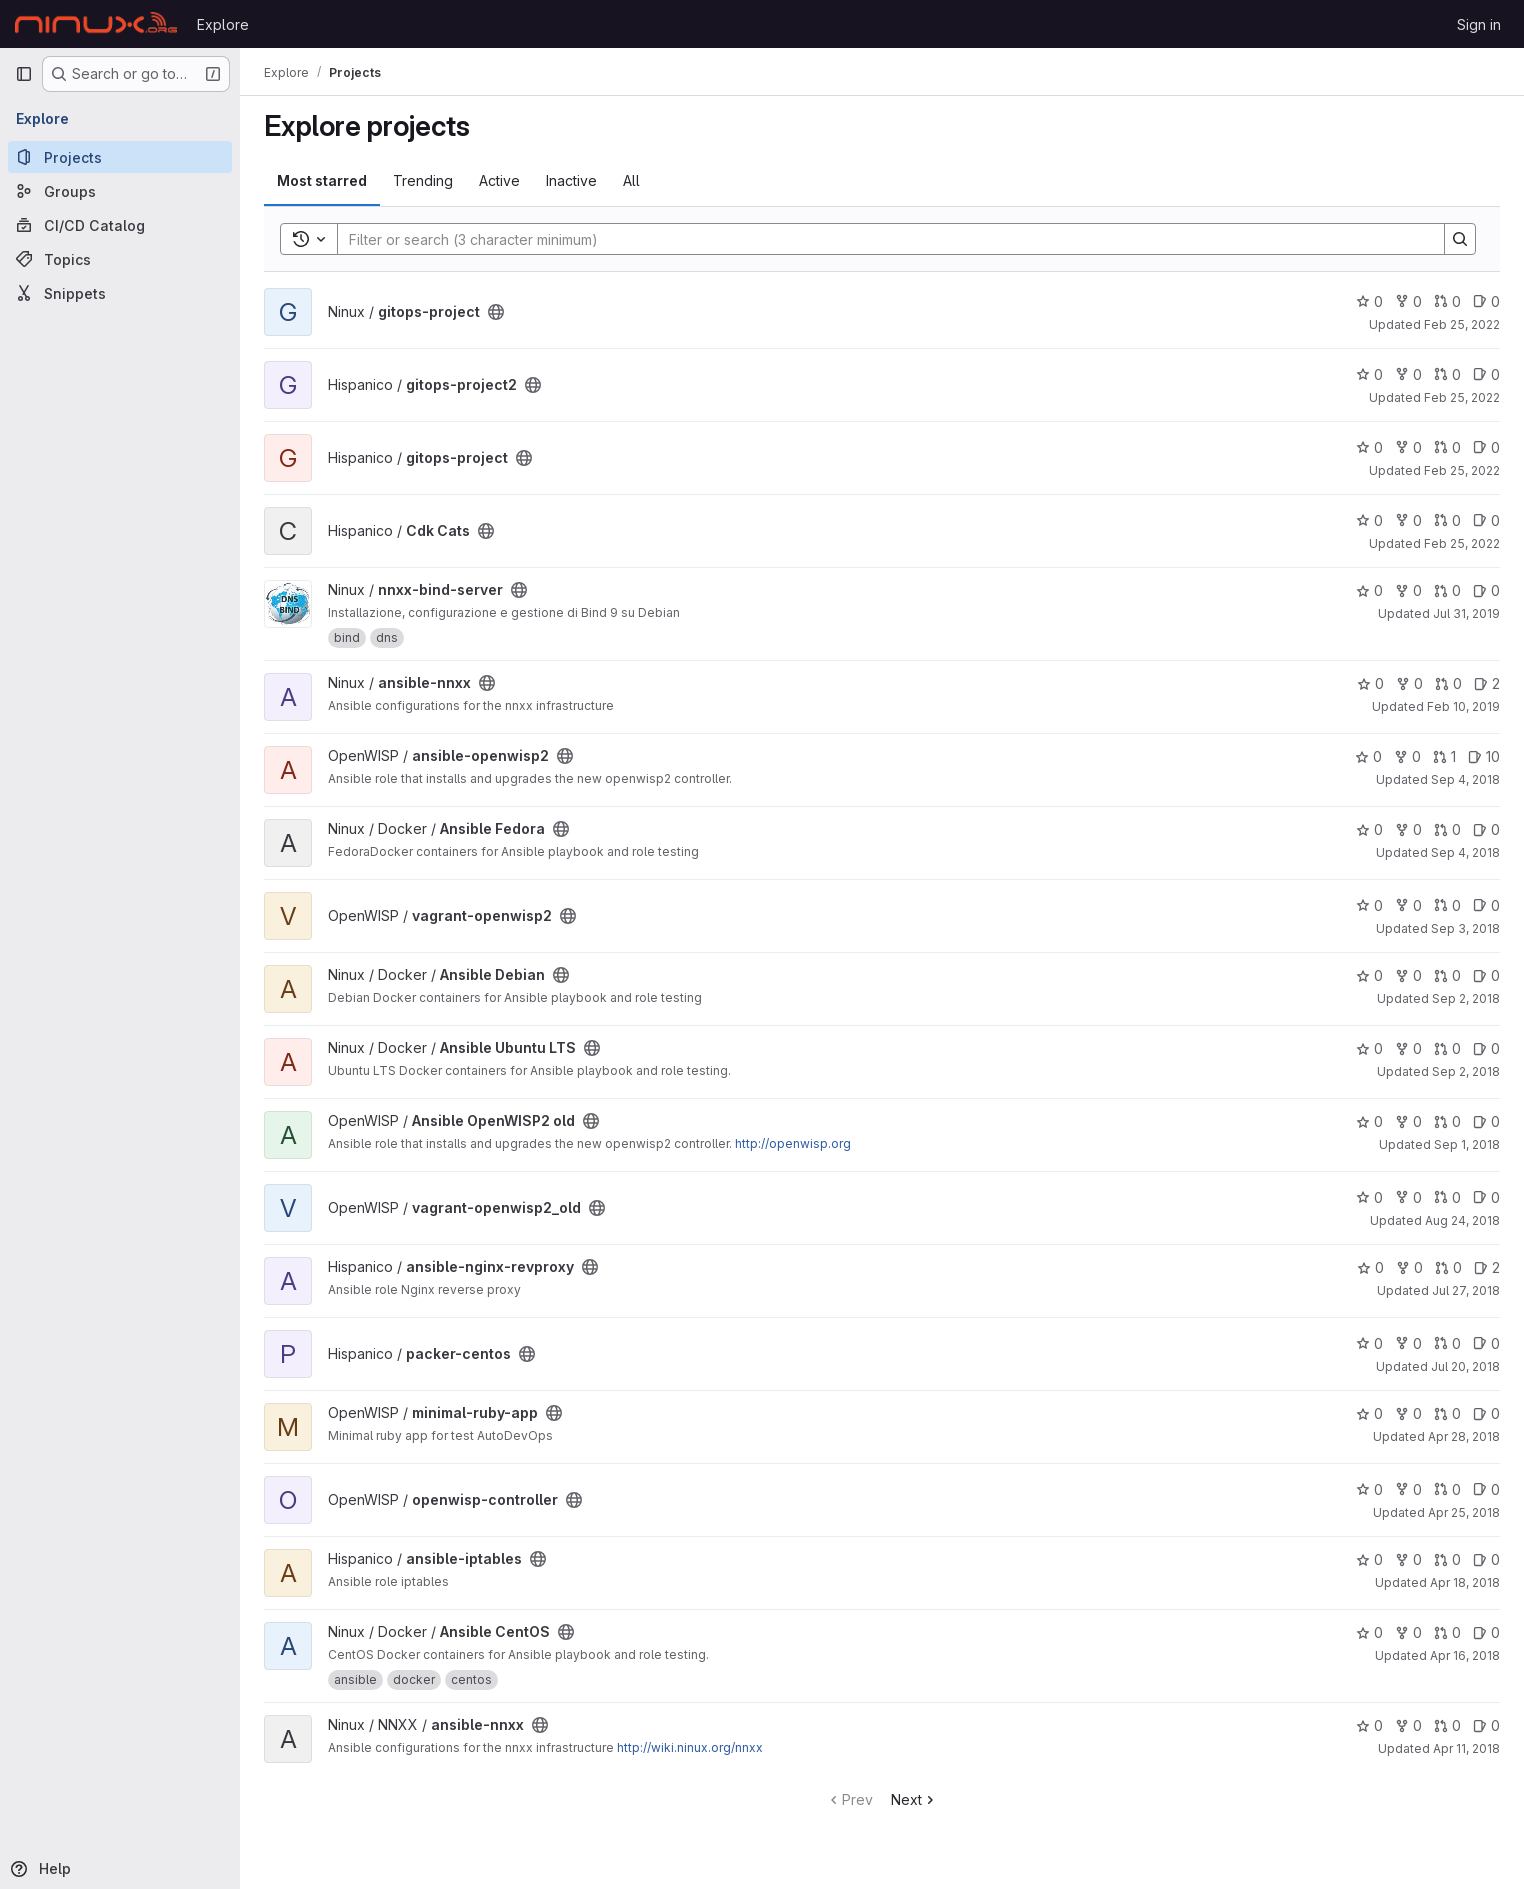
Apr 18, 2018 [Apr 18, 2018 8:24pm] (1465, 1582)
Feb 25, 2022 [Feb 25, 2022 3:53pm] (1462, 397)
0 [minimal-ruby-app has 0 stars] (1369, 1413)
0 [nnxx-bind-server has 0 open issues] (1486, 590)
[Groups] (120, 191)
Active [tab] (499, 180)
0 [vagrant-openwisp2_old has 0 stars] (1369, 1197)
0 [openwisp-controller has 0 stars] (1369, 1489)
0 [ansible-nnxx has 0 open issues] (1486, 1725)
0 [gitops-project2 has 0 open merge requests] (1447, 374)
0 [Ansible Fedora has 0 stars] (1369, 829)
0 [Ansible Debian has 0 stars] (1369, 975)
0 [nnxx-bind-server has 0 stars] (1369, 590)
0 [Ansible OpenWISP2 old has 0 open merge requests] (1447, 1121)
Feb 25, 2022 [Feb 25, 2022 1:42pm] (1462, 543)
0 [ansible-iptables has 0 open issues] (1486, 1559)
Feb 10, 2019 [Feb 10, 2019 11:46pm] (1463, 706)
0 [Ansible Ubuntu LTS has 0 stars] (1369, 1048)
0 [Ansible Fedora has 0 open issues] (1486, 829)
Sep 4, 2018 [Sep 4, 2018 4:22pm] (1465, 779)
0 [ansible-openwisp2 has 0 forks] (1407, 756)
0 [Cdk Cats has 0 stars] (1369, 520)
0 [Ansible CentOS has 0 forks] (1408, 1632)
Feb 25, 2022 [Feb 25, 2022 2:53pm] (1462, 470)
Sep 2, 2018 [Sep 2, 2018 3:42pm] (1466, 1071)
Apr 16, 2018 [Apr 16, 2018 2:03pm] (1465, 1655)
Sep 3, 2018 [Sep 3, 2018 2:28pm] (1465, 928)
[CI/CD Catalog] (120, 225)
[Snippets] (120, 293)
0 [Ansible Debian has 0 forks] (1408, 975)
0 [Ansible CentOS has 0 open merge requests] (1447, 1632)
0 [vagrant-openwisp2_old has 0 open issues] (1486, 1197)
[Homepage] (96, 24)
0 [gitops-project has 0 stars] (1369, 301)
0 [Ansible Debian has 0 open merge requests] (1447, 975)
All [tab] (631, 180)
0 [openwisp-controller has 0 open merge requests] (1447, 1489)
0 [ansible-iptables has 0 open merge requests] (1447, 1559)
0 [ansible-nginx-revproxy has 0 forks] (1409, 1267)
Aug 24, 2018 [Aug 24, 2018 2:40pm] (1462, 1220)
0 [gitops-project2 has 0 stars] (1369, 374)
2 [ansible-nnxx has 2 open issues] (1487, 683)
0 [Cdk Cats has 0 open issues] (1486, 520)
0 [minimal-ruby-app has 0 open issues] (1486, 1413)
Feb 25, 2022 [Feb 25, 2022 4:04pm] (1462, 324)
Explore (223, 24)
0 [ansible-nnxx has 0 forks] (1409, 683)
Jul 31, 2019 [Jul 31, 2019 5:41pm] (1466, 613)
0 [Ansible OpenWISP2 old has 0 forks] (1408, 1121)
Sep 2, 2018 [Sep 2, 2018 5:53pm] (1466, 998)
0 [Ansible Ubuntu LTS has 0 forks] (1408, 1048)
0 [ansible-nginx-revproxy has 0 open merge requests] (1448, 1267)
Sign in (1479, 24)
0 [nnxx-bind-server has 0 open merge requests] (1447, 590)
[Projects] (120, 157)
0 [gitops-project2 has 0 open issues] (1486, 374)
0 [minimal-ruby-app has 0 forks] (1408, 1413)
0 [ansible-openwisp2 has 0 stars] (1368, 756)
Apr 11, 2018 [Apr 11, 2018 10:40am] (1466, 1748)
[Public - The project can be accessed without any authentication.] (496, 312)
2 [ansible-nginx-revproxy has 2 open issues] (1487, 1267)
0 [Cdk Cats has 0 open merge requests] (1447, 520)
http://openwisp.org (793, 1143)
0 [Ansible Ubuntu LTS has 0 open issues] (1486, 1048)
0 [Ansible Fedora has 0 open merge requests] (1447, 829)
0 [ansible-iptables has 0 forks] (1408, 1559)
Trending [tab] (423, 180)
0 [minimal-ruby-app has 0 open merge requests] (1447, 1413)
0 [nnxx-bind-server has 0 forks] (1408, 590)
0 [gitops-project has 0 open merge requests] (1447, 301)
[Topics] (120, 259)
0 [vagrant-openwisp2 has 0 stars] (1369, 905)
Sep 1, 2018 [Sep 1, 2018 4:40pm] (1467, 1144)
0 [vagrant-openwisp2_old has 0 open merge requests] (1447, 1197)
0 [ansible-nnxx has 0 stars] (1370, 683)
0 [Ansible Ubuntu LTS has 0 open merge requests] (1447, 1048)
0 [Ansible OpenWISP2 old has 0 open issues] (1486, 1121)
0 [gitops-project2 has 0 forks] (1408, 374)
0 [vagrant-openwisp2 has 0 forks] (1408, 905)
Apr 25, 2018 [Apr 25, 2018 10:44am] (1464, 1512)
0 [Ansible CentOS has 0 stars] (1369, 1632)
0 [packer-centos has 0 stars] (1369, 1343)
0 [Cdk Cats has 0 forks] (1408, 520)
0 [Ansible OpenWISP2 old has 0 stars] (1369, 1121)
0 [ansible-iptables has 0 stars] (1369, 1559)
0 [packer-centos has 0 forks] (1408, 1343)
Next (914, 1799)
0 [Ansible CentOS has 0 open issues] (1486, 1632)
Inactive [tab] (571, 180)
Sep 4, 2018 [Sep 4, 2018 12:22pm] (1465, 852)
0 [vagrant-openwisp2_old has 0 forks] (1408, 1197)
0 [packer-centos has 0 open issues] (1486, 1343)
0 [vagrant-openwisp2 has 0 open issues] (1486, 905)
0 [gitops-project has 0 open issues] (1486, 301)
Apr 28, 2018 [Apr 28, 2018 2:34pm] (1464, 1436)
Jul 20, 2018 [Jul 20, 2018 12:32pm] (1465, 1366)
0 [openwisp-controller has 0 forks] (1408, 1489)
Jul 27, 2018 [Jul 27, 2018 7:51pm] (1466, 1290)
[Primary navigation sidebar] (24, 74)
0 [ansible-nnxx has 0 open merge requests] (1448, 683)
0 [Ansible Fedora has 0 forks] (1408, 829)
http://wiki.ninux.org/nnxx (690, 1747)
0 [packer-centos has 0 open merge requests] (1447, 1343)
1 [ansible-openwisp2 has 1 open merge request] (1444, 756)
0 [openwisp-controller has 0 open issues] (1486, 1489)
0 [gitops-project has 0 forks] (1408, 301)
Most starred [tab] (322, 180)
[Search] (881, 239)
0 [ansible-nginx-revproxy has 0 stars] (1370, 1267)
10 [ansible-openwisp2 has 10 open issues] (1484, 756)
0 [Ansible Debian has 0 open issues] (1486, 975)
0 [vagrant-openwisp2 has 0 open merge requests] (1447, 905)
